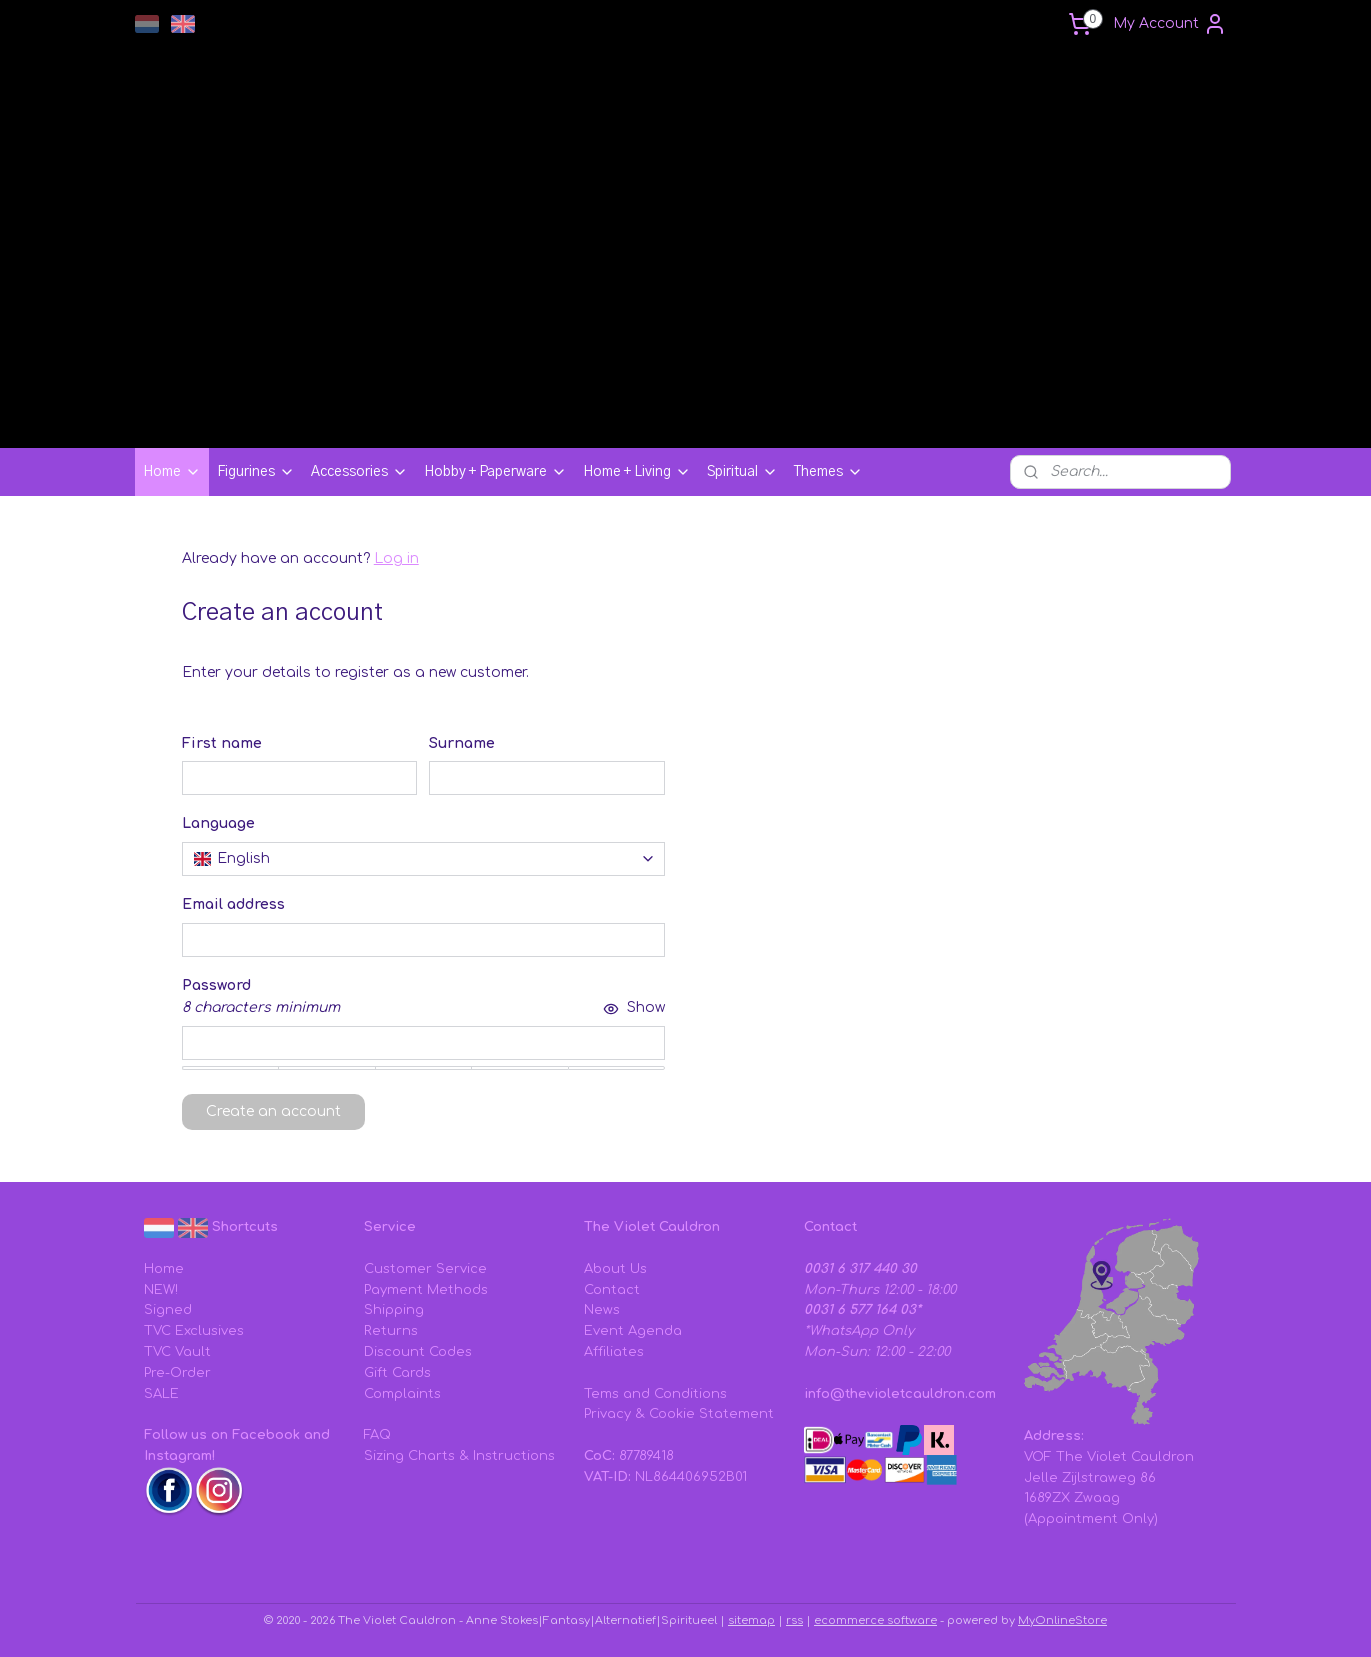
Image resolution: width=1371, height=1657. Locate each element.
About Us (615, 1269)
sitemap (751, 1620)
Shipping (394, 1310)
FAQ (377, 1435)
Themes (828, 472)
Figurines (256, 472)
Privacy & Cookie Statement (679, 1414)
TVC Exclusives (194, 1331)
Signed (168, 1310)
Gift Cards (397, 1373)
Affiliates (614, 1352)
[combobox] (422, 859)
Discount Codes (418, 1352)
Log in (395, 558)
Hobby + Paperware (495, 472)
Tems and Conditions (655, 1394)
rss (794, 1620)
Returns (391, 1331)
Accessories (359, 472)
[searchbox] (422, 859)
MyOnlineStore (1062, 1620)
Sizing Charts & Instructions (459, 1456)
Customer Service (425, 1269)
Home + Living (637, 472)
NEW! (161, 1290)
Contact (612, 1290)
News (602, 1310)
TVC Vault (177, 1352)
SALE (161, 1394)
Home (172, 472)
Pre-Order (177, 1373)
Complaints (402, 1394)
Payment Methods (426, 1290)
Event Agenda (633, 1331)
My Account (1170, 24)
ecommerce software (875, 1620)
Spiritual (742, 472)
